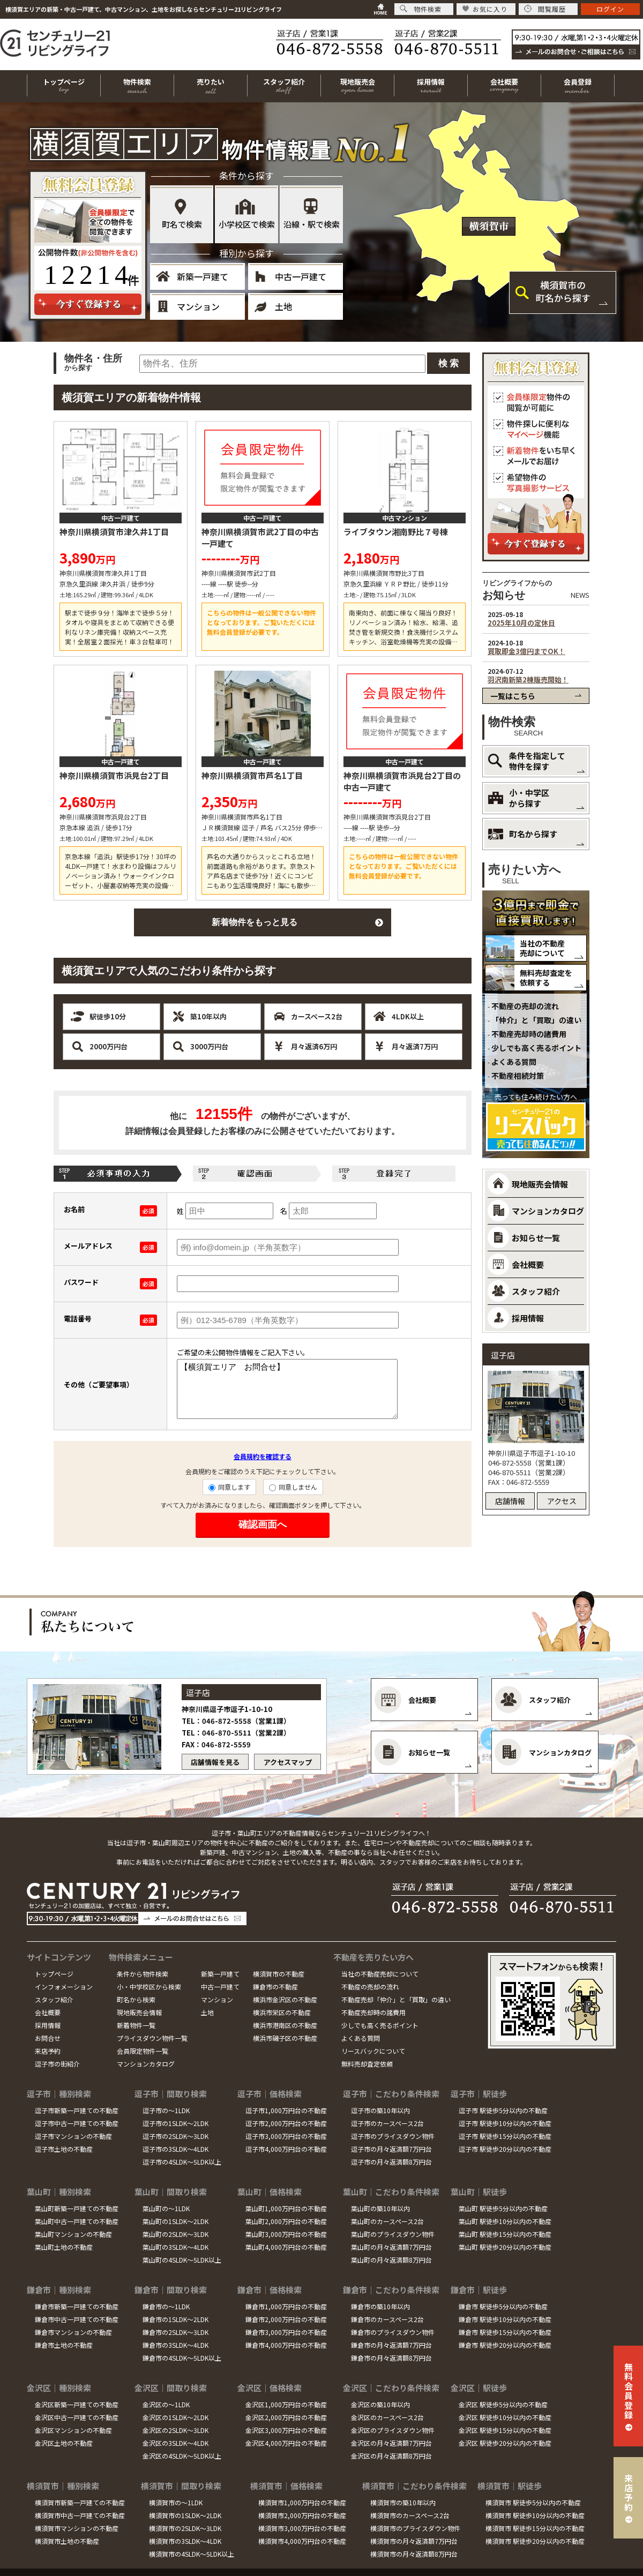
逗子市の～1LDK (166, 2110)
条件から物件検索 (142, 1973)
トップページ (54, 1973)
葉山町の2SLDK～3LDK (175, 2234)
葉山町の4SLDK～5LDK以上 (182, 2259)
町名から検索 (136, 1999)
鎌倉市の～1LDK (166, 2306)
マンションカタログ (146, 2063)
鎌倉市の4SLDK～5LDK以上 (182, 2357)
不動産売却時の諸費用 (528, 1033)
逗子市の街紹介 (57, 2063)
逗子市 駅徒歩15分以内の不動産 (505, 2136)
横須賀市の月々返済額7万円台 (414, 2540)
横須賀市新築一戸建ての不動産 (80, 2502)
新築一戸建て (202, 276)
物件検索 (421, 8)
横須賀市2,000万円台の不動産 (302, 2515)
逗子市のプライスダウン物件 (393, 2136)
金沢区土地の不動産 (64, 2442)
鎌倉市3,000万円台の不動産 (286, 2332)
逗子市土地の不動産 (64, 2148)
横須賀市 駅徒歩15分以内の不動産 (535, 2528)
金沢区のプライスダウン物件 (393, 2430)
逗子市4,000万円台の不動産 (286, 2148)
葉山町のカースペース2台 (387, 2221)
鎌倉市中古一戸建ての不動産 (76, 2319)
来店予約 (48, 2050)
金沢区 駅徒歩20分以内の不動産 (505, 2442)
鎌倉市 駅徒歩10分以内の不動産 (505, 2319)
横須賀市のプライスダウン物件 (415, 2528)
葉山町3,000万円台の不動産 (286, 2234)
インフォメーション (64, 1986)
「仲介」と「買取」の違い (536, 1020)
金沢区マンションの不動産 (73, 2430)
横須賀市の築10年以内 (403, 2502)
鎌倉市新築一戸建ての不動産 (76, 2306)
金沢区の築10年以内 (380, 2404)
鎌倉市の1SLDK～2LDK (175, 2319)
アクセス (562, 1501)
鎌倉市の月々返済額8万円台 (391, 2357)
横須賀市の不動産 (278, 1973)
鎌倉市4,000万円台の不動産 (286, 2344)
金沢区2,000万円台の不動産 (286, 2417)
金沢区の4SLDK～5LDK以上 (182, 2455)
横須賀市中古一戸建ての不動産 (80, 2515)
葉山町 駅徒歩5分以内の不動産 (503, 2208)
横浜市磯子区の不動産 (285, 2037)
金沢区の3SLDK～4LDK (175, 2442)
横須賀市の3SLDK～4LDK (185, 2540)
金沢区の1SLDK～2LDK (175, 2417)
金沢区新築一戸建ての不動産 (76, 2404)
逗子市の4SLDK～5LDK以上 (182, 2161)
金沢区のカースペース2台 (387, 2417)
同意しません (293, 1486)
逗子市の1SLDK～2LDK (175, 2123)
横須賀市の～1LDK (176, 2502)
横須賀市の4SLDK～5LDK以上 (191, 2553)
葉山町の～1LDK (166, 2208)
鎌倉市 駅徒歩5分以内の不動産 (503, 2306)
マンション (198, 306)
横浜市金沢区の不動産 (285, 1999)
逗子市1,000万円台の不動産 (286, 2110)
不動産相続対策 (517, 1075)
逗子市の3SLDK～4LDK (175, 2148)
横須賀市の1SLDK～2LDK (185, 2515)
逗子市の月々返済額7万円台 (391, 2148)
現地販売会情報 (139, 2012)
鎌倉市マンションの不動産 (73, 2332)
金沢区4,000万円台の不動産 (286, 2442)
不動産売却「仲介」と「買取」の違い (396, 1999)
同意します (229, 1486)
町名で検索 (182, 224)
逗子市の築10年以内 (380, 2110)
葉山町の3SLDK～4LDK (175, 2246)
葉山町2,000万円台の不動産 (286, 2221)
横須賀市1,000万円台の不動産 (302, 2502)
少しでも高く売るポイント (536, 1047)
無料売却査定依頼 (367, 2063)
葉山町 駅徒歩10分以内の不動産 (505, 2221)
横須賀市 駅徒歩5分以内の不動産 (533, 2502)
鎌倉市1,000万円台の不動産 (286, 2306)
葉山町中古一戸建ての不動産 (76, 2221)
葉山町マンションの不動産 (73, 2234)
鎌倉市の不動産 (275, 1986)
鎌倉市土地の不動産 (64, 2344)
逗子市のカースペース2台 (387, 2123)
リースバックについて (373, 2050)
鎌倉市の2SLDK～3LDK (175, 2332)
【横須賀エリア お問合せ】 (287, 1389)
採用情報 (48, 2025)
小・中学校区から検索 (149, 1986)
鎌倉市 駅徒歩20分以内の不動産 (505, 2344)
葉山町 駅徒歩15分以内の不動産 (505, 2234)
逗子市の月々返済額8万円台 (391, 2161)
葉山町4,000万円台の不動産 (286, 2246)
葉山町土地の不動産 (64, 2246)
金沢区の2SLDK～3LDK (175, 2430)
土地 (283, 306)
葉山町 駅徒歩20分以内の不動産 (505, 2246)
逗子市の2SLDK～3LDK (175, 2136)
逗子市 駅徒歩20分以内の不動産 (505, 2148)
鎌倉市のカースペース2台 (387, 2319)
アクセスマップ (288, 1762)
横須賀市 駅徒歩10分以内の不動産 (535, 2515)
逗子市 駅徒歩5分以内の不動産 (503, 2110)
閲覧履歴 (545, 8)
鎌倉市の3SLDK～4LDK (175, 2344)
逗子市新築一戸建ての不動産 (76, 2110)
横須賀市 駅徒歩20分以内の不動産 (535, 2540)
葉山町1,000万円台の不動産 (286, 2208)
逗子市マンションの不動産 (73, 2136)
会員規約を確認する (262, 1456)
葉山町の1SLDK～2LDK (175, 2221)
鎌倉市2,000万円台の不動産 (286, 2319)
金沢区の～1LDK (166, 2404)
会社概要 (48, 2012)
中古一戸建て (300, 276)
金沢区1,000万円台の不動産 (286, 2404)
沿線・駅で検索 (311, 224)
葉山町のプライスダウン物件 (393, 2234)
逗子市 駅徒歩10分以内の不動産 (505, 2123)
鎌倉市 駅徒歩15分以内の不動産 (505, 2332)
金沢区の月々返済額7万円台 (391, 2442)
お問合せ (48, 2037)
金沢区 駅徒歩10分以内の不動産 (505, 2417)
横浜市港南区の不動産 (285, 2025)
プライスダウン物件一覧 (152, 2037)
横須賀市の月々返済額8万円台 (414, 2553)
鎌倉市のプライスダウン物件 (393, 2332)
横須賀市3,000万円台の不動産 (302, 2528)
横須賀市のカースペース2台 (410, 2515)
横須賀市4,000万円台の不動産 (302, 2540)
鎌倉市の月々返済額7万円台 (391, 2344)
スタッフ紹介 (54, 1999)
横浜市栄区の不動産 (282, 2012)
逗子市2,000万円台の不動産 (286, 2123)
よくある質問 (513, 1061)
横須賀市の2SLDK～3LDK (185, 2528)
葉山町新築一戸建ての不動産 (76, 2208)
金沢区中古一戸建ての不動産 (76, 2417)
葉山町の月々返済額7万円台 (391, 2246)
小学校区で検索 (247, 224)
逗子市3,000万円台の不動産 (286, 2136)
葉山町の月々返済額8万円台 (391, 2259)
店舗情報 (510, 1501)
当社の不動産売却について (542, 948)
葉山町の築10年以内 (380, 2208)
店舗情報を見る (215, 1762)
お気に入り (484, 8)
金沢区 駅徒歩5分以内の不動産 (503, 2404)
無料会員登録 (628, 2390)
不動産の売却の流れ (525, 1006)
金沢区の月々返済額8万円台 (391, 2455)
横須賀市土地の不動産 (67, 2540)
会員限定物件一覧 (142, 2050)
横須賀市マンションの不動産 (76, 2528)
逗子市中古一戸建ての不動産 (76, 2123)
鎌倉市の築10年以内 (380, 2306)
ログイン (610, 8)
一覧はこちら (512, 695)
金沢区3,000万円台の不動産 (286, 2430)
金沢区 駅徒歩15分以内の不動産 (505, 2430)
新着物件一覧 (136, 2025)
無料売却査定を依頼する (546, 977)
